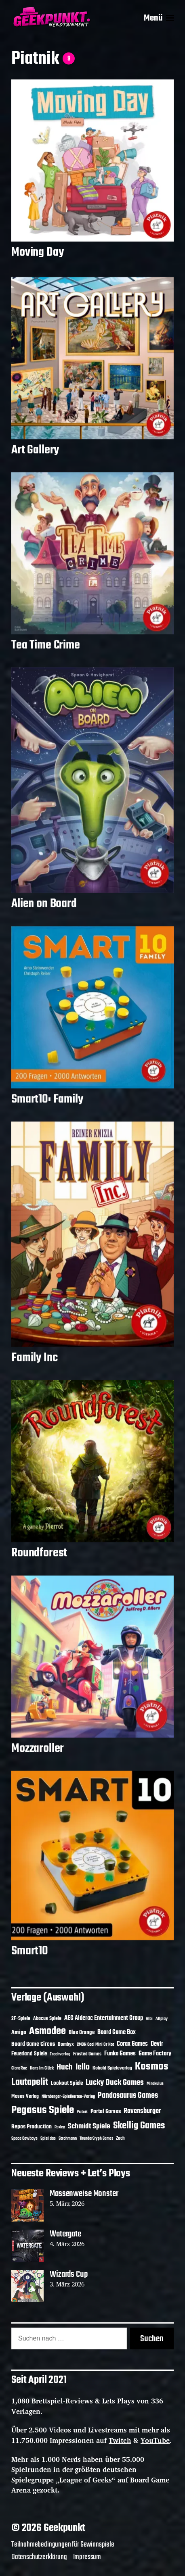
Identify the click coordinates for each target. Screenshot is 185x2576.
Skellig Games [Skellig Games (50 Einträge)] (139, 2126)
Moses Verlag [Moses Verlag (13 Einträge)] (25, 2096)
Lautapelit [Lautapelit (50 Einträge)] (29, 2082)
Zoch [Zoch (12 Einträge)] (120, 2138)
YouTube (155, 2440)
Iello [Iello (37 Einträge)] (83, 2067)
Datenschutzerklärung (39, 2557)
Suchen (152, 2339)
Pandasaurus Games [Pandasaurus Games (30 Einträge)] (128, 2096)
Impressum (87, 2557)
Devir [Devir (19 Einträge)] (157, 2044)
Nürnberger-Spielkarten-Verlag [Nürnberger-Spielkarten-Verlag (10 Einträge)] (68, 2096)
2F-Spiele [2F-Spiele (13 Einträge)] (20, 2019)
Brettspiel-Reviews (62, 2400)
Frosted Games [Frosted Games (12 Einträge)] (87, 2054)
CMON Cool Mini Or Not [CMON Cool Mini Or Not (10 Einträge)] (95, 2044)
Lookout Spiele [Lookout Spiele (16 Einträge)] (67, 2083)
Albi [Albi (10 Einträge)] (149, 2018)
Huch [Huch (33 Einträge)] (65, 2067)
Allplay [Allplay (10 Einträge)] (162, 2018)
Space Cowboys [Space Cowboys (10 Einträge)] (24, 2138)
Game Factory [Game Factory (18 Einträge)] (155, 2054)
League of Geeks (85, 2479)
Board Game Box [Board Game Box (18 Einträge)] (116, 2032)
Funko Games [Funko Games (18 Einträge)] (120, 2054)
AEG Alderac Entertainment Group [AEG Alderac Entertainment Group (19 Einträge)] (103, 2018)
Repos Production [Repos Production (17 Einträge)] (31, 2127)
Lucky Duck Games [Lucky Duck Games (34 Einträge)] (115, 2082)
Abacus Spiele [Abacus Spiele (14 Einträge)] (47, 2018)
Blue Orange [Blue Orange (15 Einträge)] (82, 2032)
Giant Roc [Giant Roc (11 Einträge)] (19, 2068)
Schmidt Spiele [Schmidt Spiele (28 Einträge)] (89, 2126)
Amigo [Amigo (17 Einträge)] (18, 2032)
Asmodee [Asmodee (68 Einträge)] (47, 2031)
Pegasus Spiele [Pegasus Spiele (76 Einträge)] (42, 2110)
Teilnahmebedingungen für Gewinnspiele (62, 2544)
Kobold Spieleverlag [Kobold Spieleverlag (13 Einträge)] (112, 2068)
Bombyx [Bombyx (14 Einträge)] (66, 2044)
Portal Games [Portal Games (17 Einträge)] (105, 2111)
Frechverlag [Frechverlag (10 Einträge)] (60, 2054)
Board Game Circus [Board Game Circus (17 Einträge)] (33, 2044)
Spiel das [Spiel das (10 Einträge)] (48, 2138)
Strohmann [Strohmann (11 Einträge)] (68, 2138)
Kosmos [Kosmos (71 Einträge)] (151, 2067)
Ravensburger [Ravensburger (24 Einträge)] (142, 2111)
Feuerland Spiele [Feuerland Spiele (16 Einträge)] (29, 2053)
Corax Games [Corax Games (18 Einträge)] (132, 2044)
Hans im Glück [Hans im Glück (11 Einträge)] (42, 2068)
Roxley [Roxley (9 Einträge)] (60, 2127)
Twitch (120, 2440)
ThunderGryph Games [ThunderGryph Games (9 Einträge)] (96, 2139)
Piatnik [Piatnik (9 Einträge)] (82, 2112)
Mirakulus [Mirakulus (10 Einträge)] (155, 2083)
